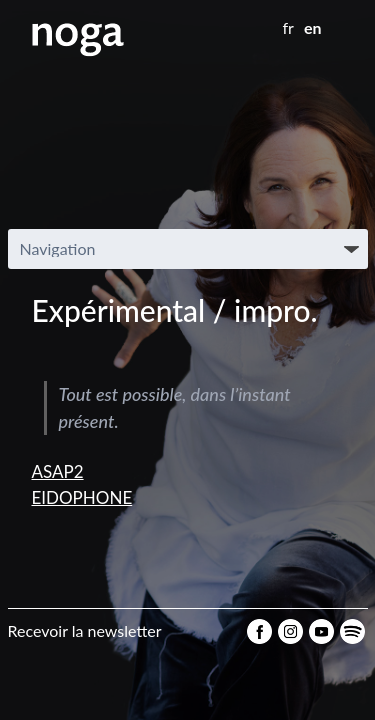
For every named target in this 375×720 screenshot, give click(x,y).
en (313, 27)
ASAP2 (58, 471)
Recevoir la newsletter (85, 630)
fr (288, 27)
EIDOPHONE (82, 497)
